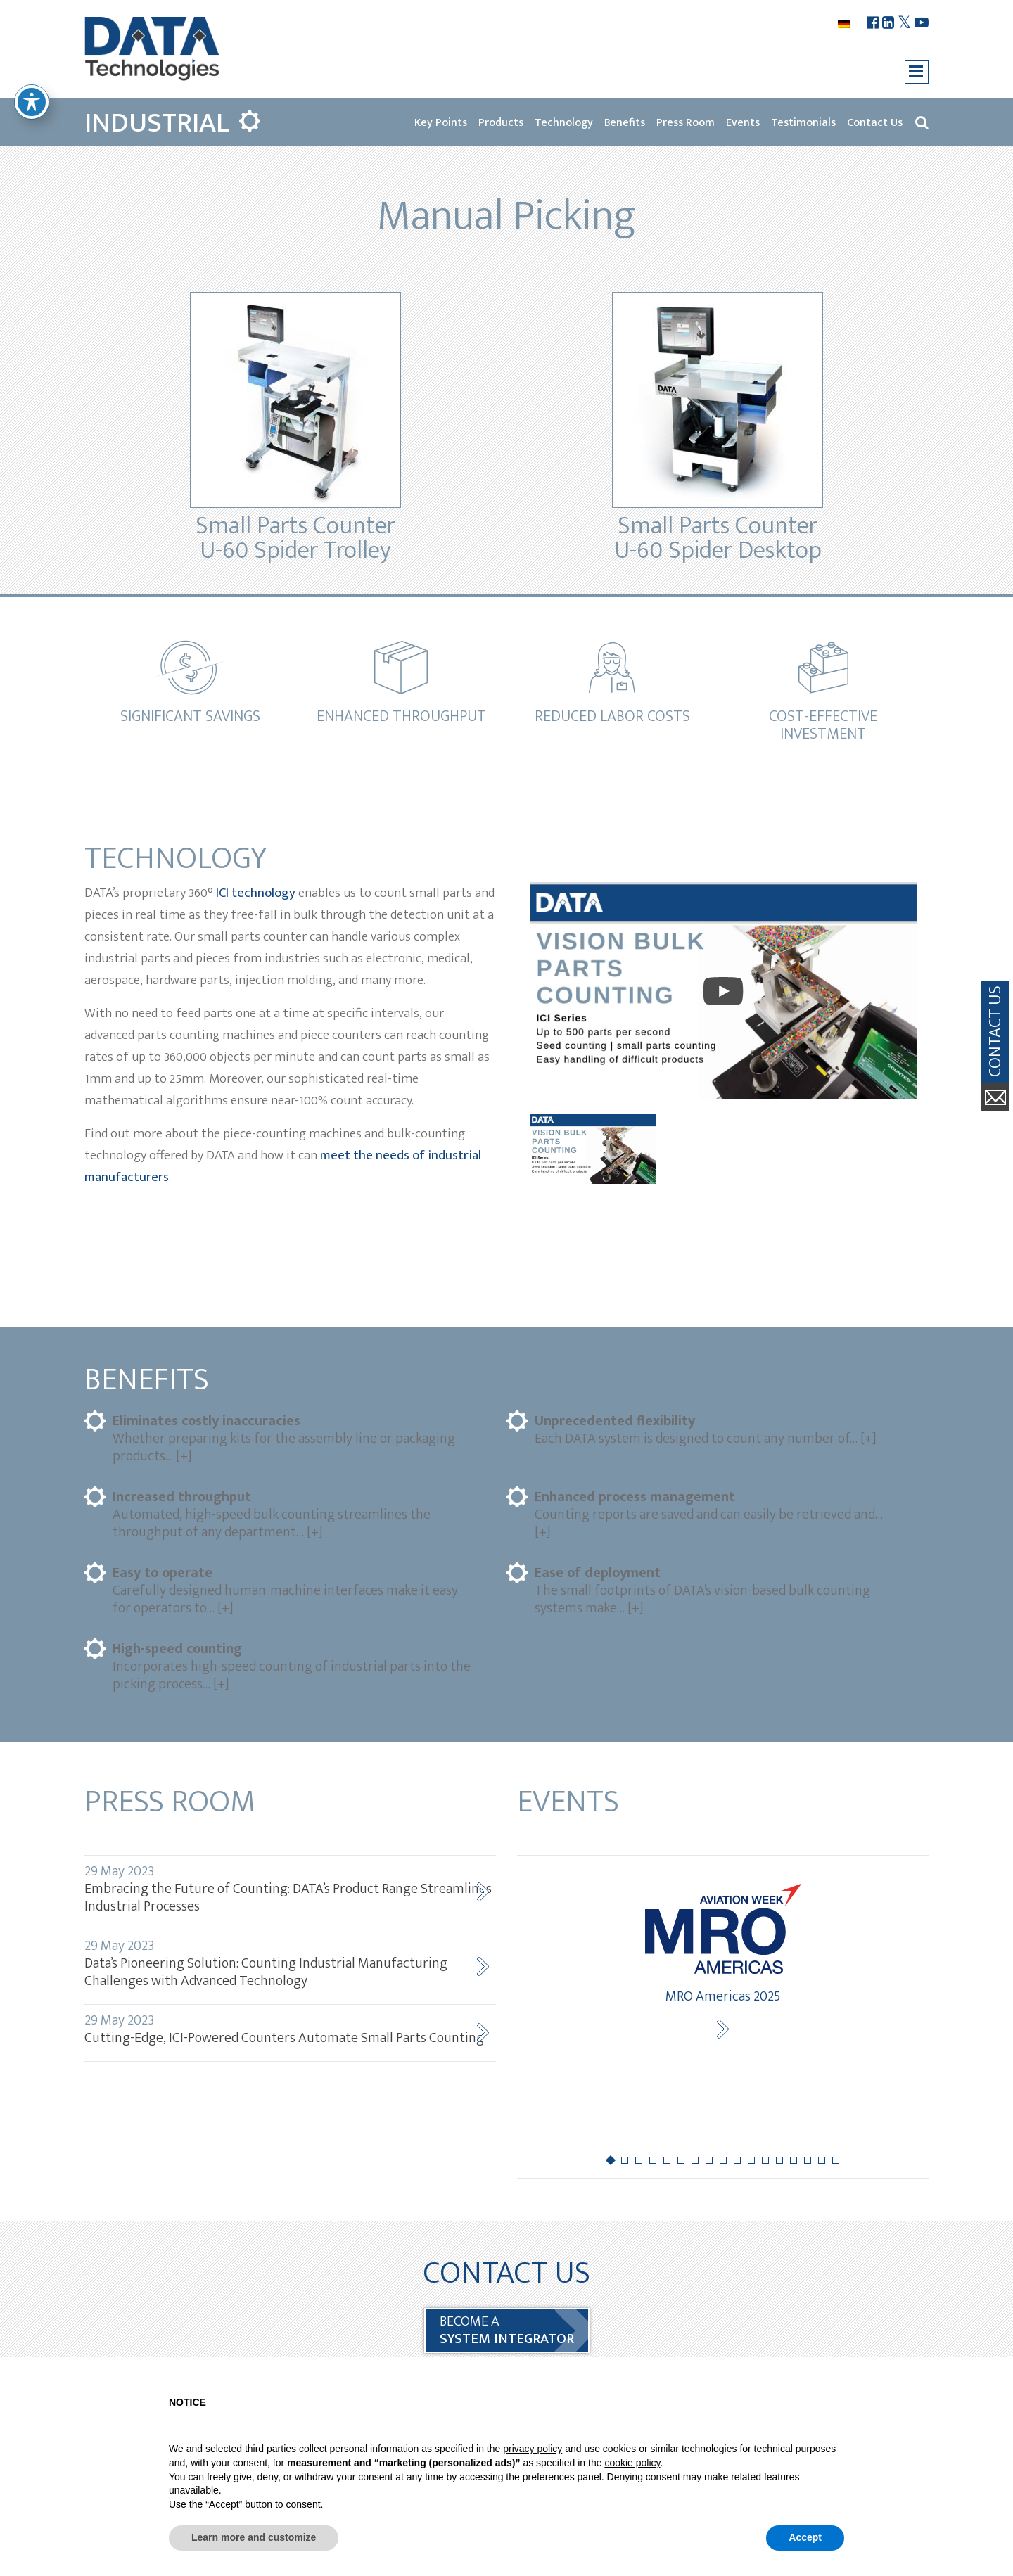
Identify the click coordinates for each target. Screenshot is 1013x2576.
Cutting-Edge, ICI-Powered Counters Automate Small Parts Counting (290, 2029)
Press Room (685, 122)
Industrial (156, 123)
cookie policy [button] (632, 2462)
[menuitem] (846, 23)
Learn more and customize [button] (253, 2537)
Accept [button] (805, 2537)
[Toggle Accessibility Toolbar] (32, 102)
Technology (564, 122)
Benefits (624, 122)
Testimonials (803, 122)
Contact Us (875, 122)
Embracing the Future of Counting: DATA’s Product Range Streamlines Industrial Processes (290, 1888)
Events (743, 122)
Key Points (440, 122)
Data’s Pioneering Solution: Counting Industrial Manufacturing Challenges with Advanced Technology (290, 1963)
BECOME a (507, 2330)
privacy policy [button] (532, 2448)
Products (500, 122)
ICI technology (255, 893)
